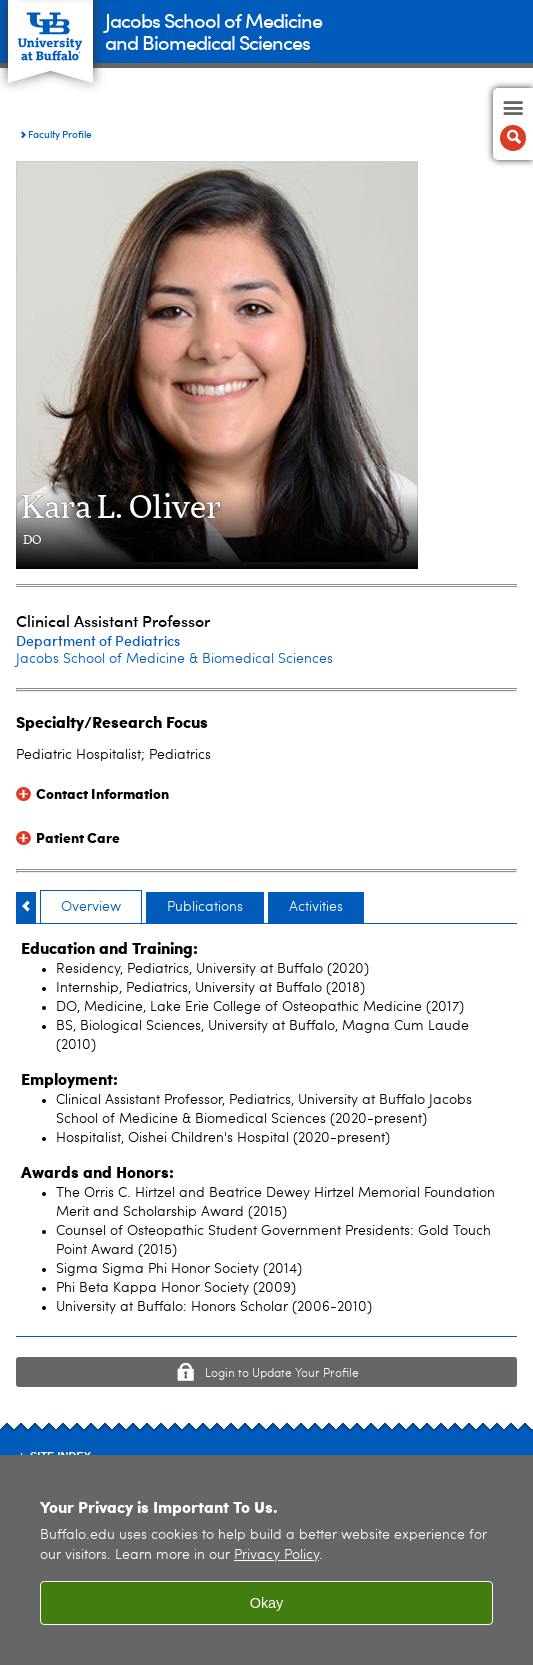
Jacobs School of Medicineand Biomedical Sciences (213, 30)
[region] (266, 1560)
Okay (267, 1603)
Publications (205, 907)
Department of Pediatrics (98, 640)
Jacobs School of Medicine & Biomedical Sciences (174, 659)
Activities (316, 907)
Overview (91, 907)
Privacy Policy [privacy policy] (276, 1555)
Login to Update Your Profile (282, 1374)
